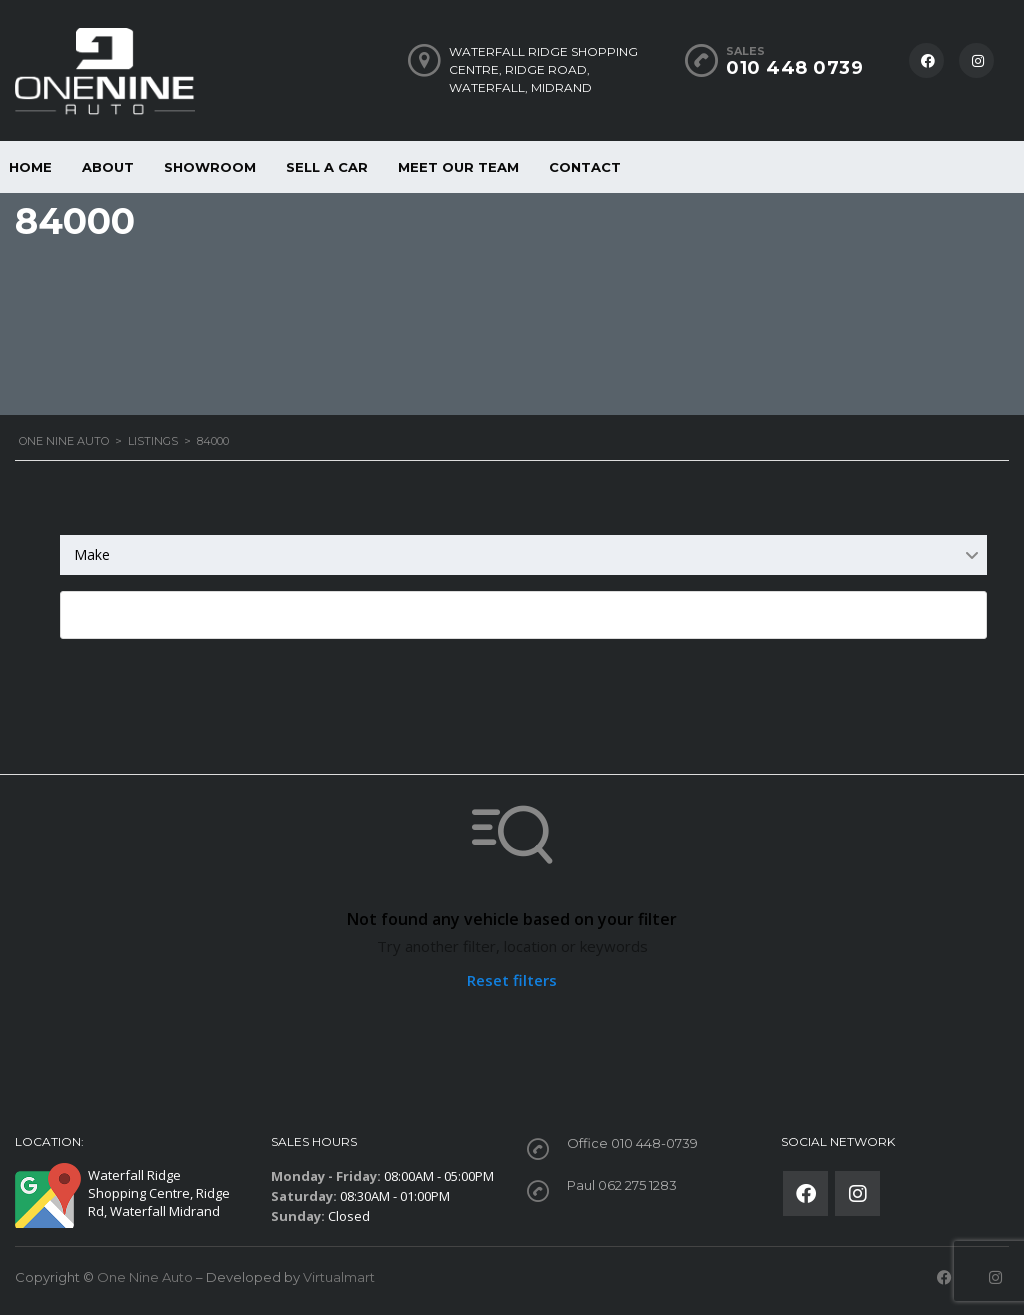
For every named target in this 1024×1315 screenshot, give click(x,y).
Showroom (210, 167)
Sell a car (327, 167)
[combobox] (523, 555)
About (108, 167)
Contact (585, 167)
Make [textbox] (92, 554)
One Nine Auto (145, 1277)
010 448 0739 (794, 68)
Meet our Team (458, 167)
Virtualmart (339, 1277)
